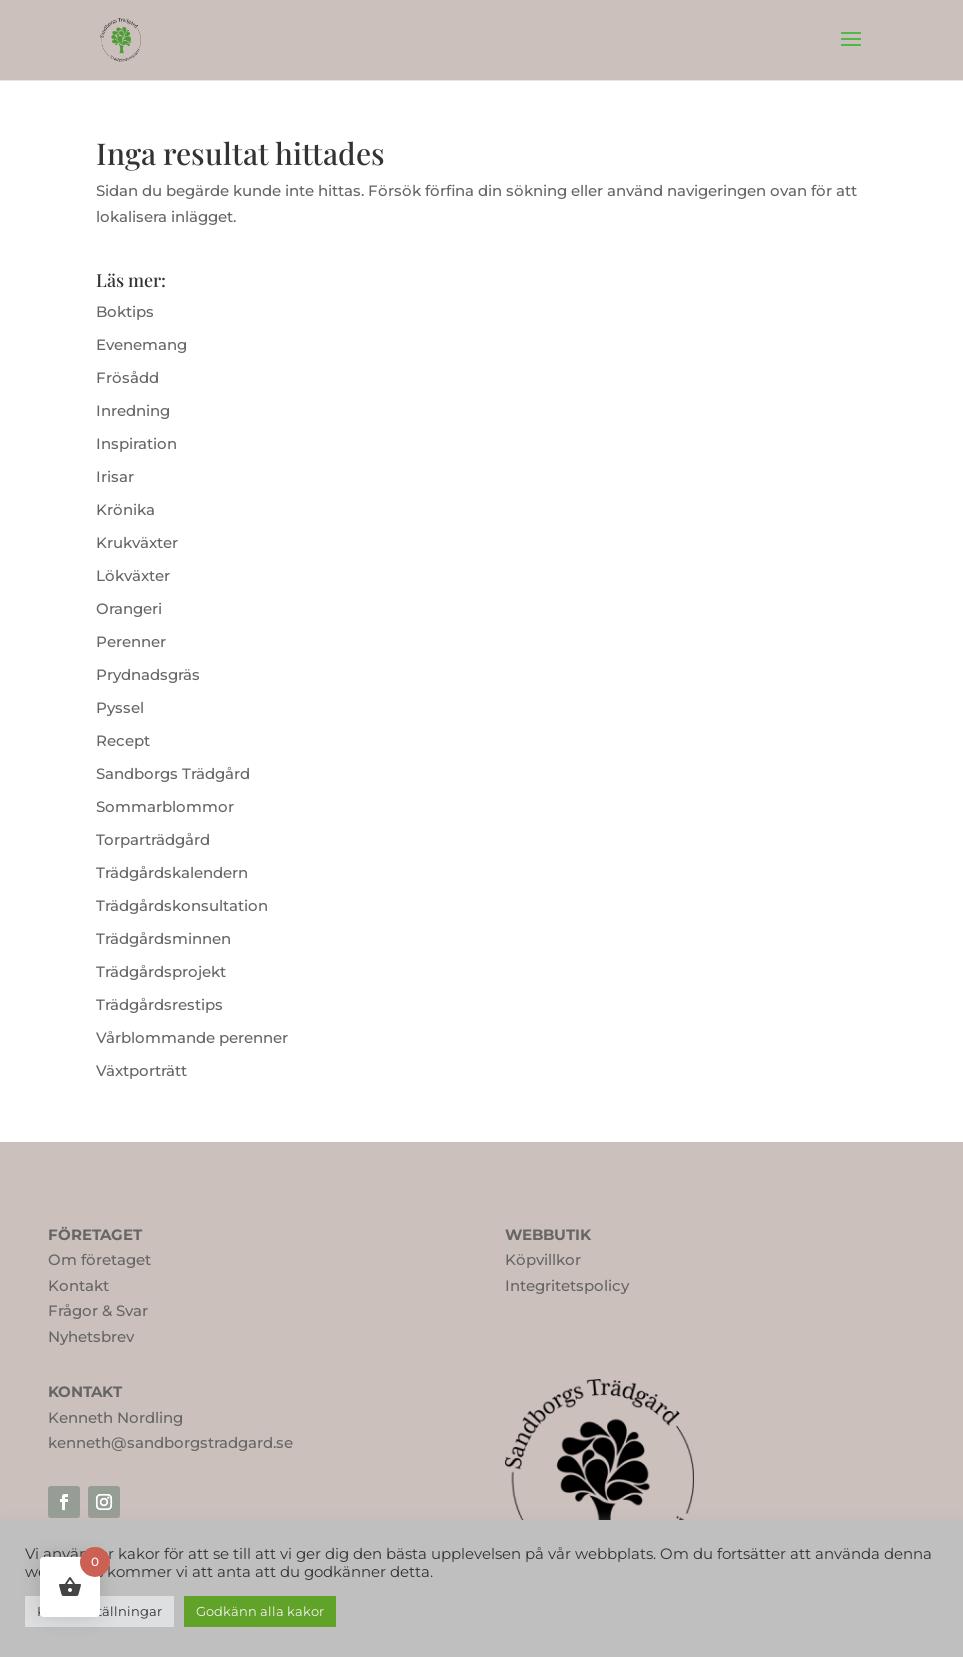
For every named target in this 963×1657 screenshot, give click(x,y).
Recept (123, 740)
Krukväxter (137, 542)
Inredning (133, 410)
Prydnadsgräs (148, 674)
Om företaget (99, 1259)
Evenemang (141, 344)
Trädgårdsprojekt (161, 971)
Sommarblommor (165, 806)
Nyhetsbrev (91, 1336)
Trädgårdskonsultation (182, 905)
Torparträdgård (153, 839)
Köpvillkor (543, 1259)
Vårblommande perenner (192, 1037)
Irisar (115, 476)
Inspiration (136, 443)
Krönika (125, 509)
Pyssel (120, 707)
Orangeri (129, 608)
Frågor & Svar (98, 1310)
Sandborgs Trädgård (173, 773)
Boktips (125, 311)
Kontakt (78, 1285)
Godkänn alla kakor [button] (260, 1611)
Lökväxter (133, 575)
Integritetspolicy (567, 1285)
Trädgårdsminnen (163, 938)
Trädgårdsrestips (159, 1004)
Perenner (131, 641)
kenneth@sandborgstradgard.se (170, 1442)
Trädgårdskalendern (172, 872)
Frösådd (127, 377)
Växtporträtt (141, 1070)
